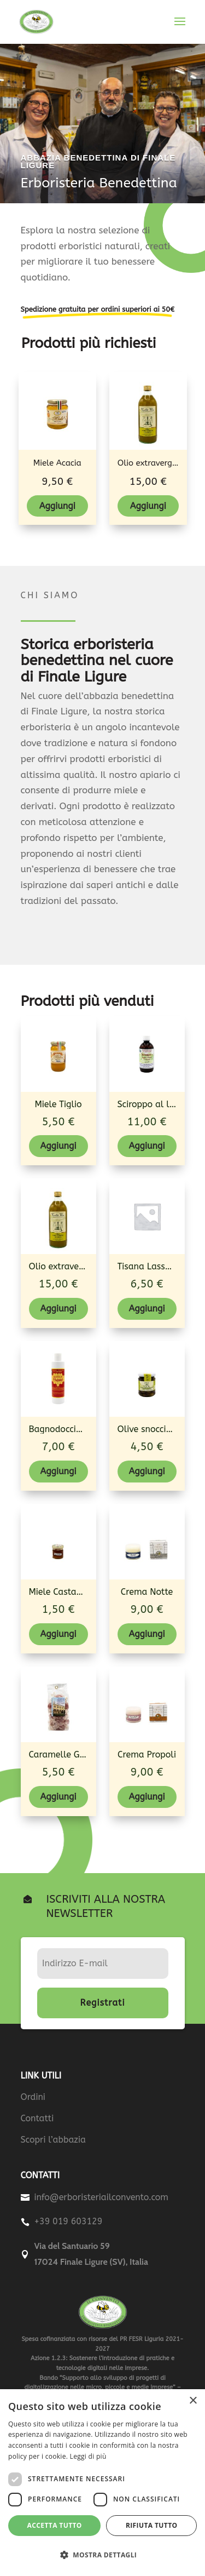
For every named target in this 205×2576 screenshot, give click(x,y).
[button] (102, 2555)
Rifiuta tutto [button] (152, 2525)
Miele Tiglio (57, 1104)
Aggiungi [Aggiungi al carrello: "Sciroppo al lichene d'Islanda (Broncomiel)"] (147, 1146)
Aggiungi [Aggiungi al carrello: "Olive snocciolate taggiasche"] (147, 1471)
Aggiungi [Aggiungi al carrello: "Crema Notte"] (147, 1634)
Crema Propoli (147, 1754)
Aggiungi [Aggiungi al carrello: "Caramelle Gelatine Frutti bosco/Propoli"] (58, 1796)
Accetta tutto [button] (54, 2525)
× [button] (193, 2401)
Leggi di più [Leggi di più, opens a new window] (88, 2456)
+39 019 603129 (68, 2221)
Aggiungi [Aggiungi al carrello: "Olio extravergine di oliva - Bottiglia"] (148, 506)
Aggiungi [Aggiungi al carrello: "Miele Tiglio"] (58, 1146)
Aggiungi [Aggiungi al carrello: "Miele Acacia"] (57, 506)
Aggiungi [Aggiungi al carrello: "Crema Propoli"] (147, 1796)
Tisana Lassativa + (156, 1266)
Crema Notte (147, 1592)
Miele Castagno (60, 1592)
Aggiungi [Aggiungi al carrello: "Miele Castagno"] (58, 1634)
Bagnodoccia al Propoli (77, 1429)
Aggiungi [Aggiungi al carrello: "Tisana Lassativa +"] (147, 1308)
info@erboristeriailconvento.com (101, 2197)
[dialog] (102, 2482)
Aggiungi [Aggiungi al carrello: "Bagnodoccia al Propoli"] (58, 1471)
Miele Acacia (57, 463)
